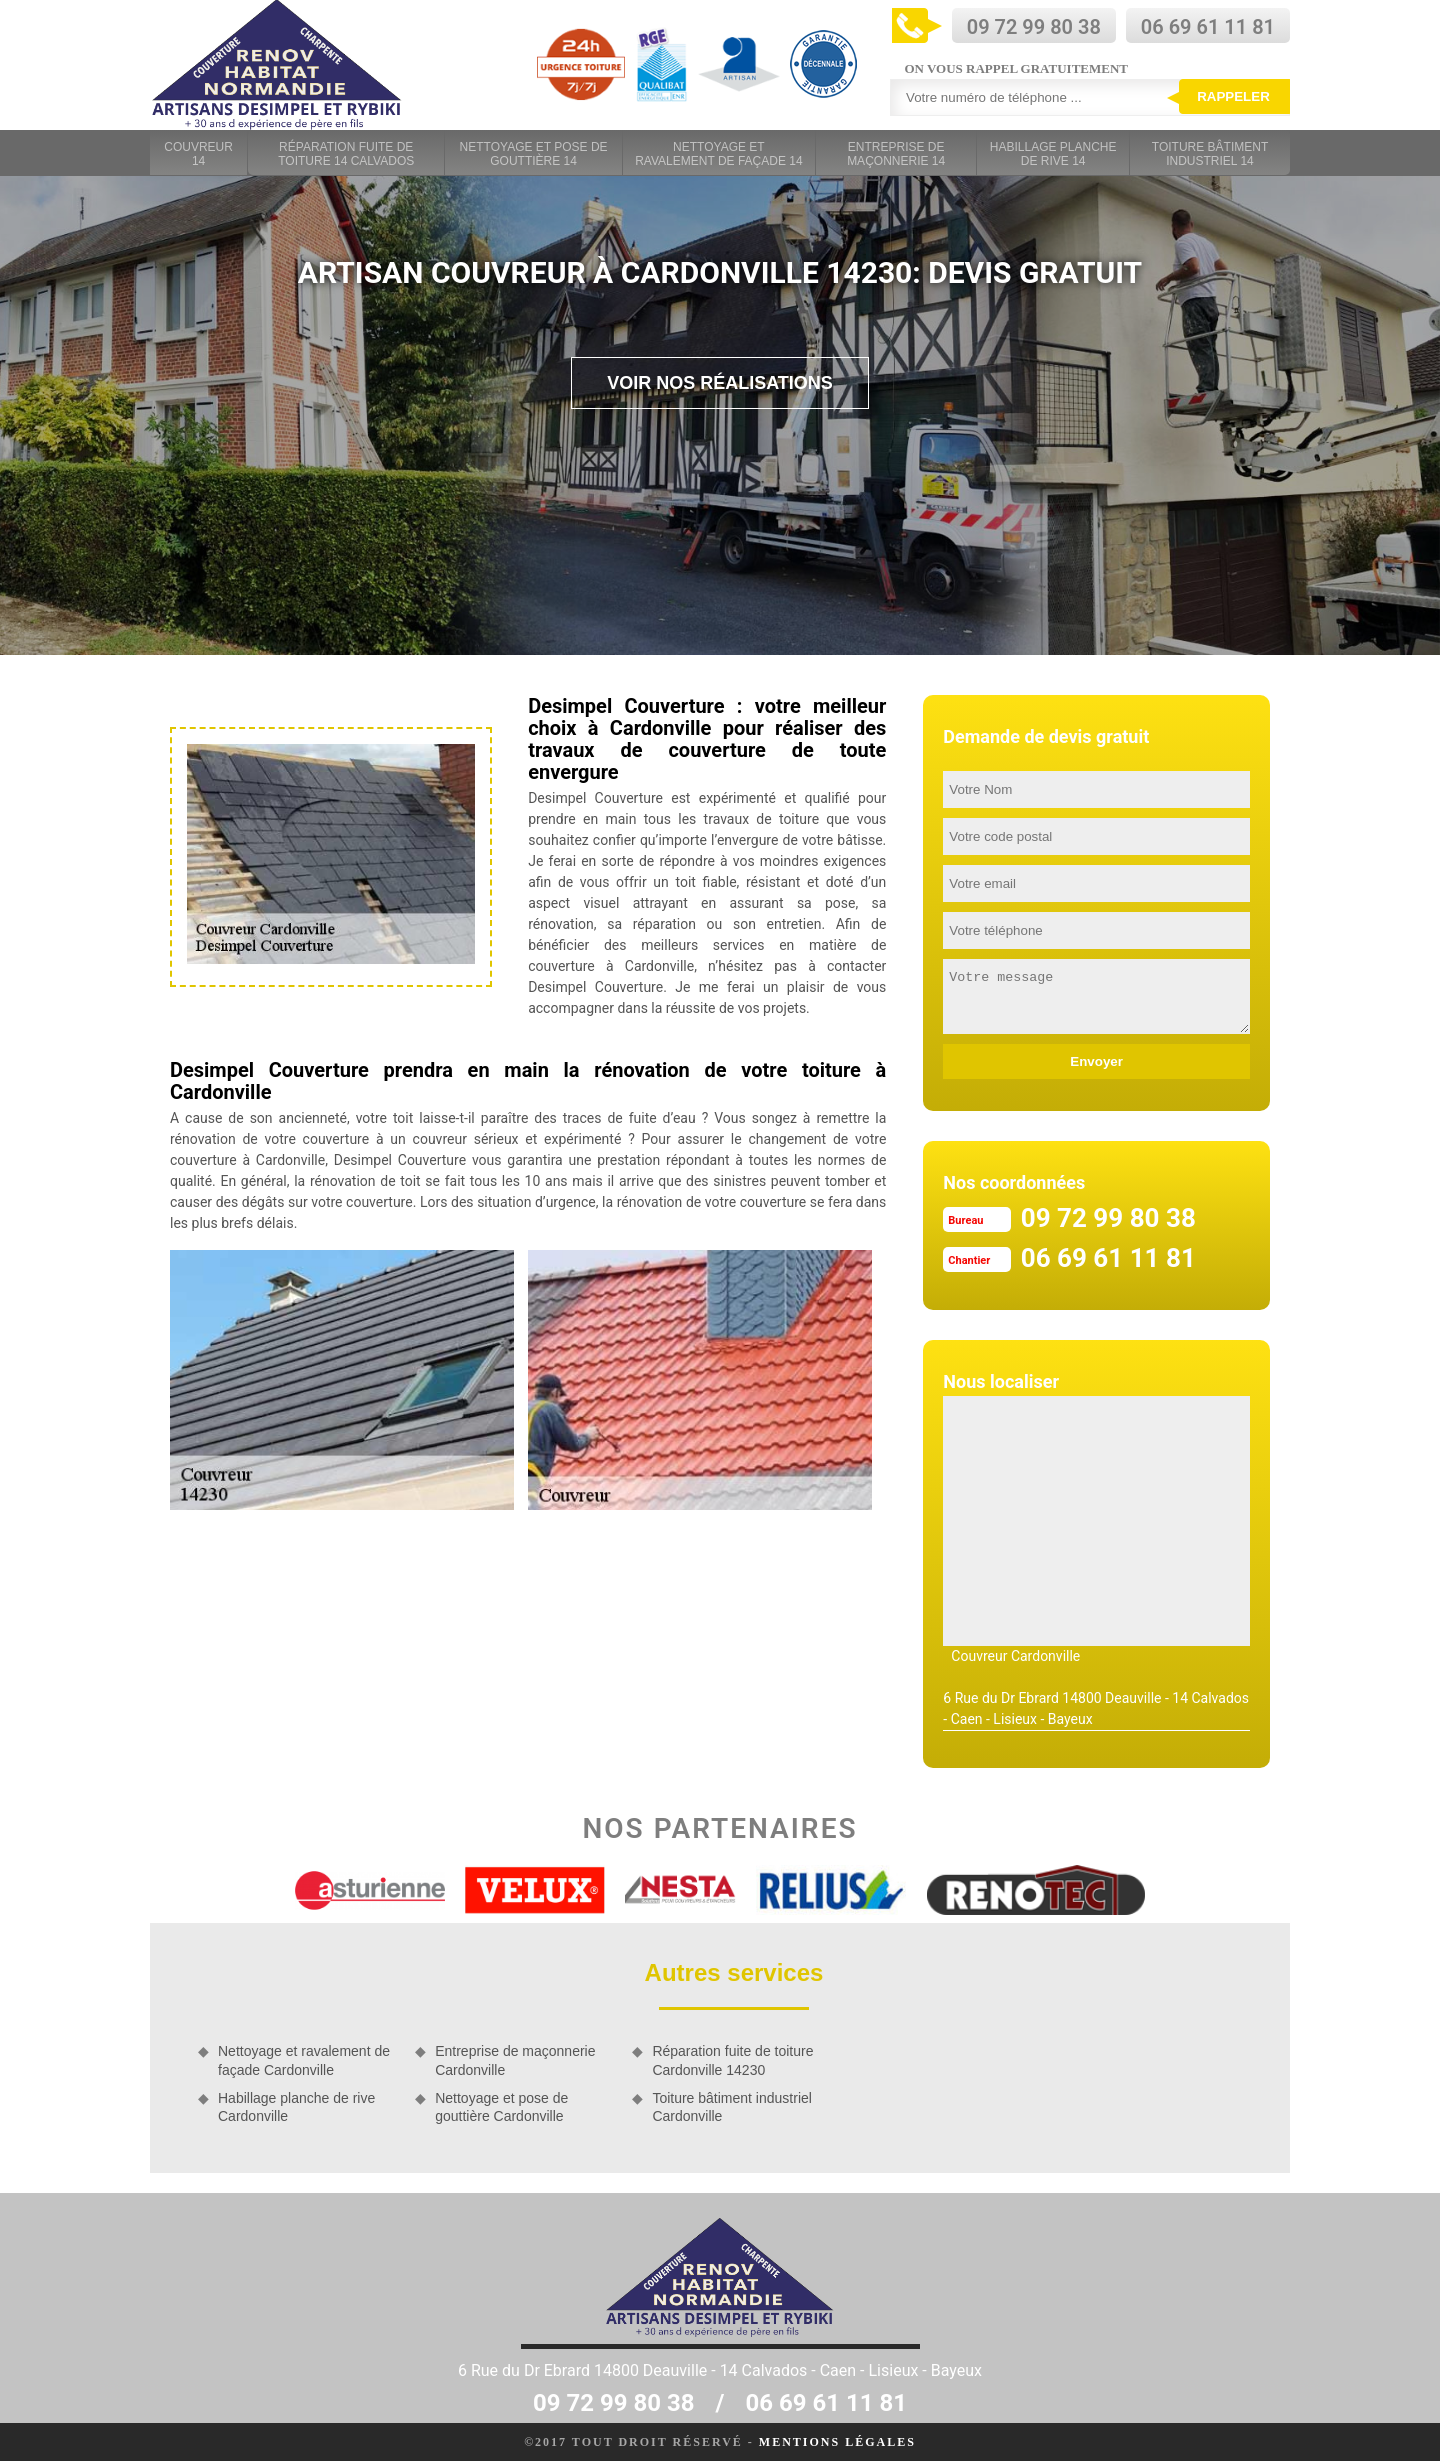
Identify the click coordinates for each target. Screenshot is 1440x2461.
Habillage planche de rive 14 (1053, 154)
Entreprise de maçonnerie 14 (896, 154)
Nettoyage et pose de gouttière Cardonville (501, 2107)
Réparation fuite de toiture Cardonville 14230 (732, 2060)
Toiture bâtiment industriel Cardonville (732, 2107)
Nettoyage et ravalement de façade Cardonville (304, 2060)
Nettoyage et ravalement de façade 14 (718, 154)
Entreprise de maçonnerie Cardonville (515, 2060)
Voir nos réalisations (720, 383)
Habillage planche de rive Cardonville (296, 2107)
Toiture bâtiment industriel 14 (1210, 154)
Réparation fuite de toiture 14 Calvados (346, 154)
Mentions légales (837, 2442)
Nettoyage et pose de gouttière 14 (534, 154)
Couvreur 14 (198, 154)
